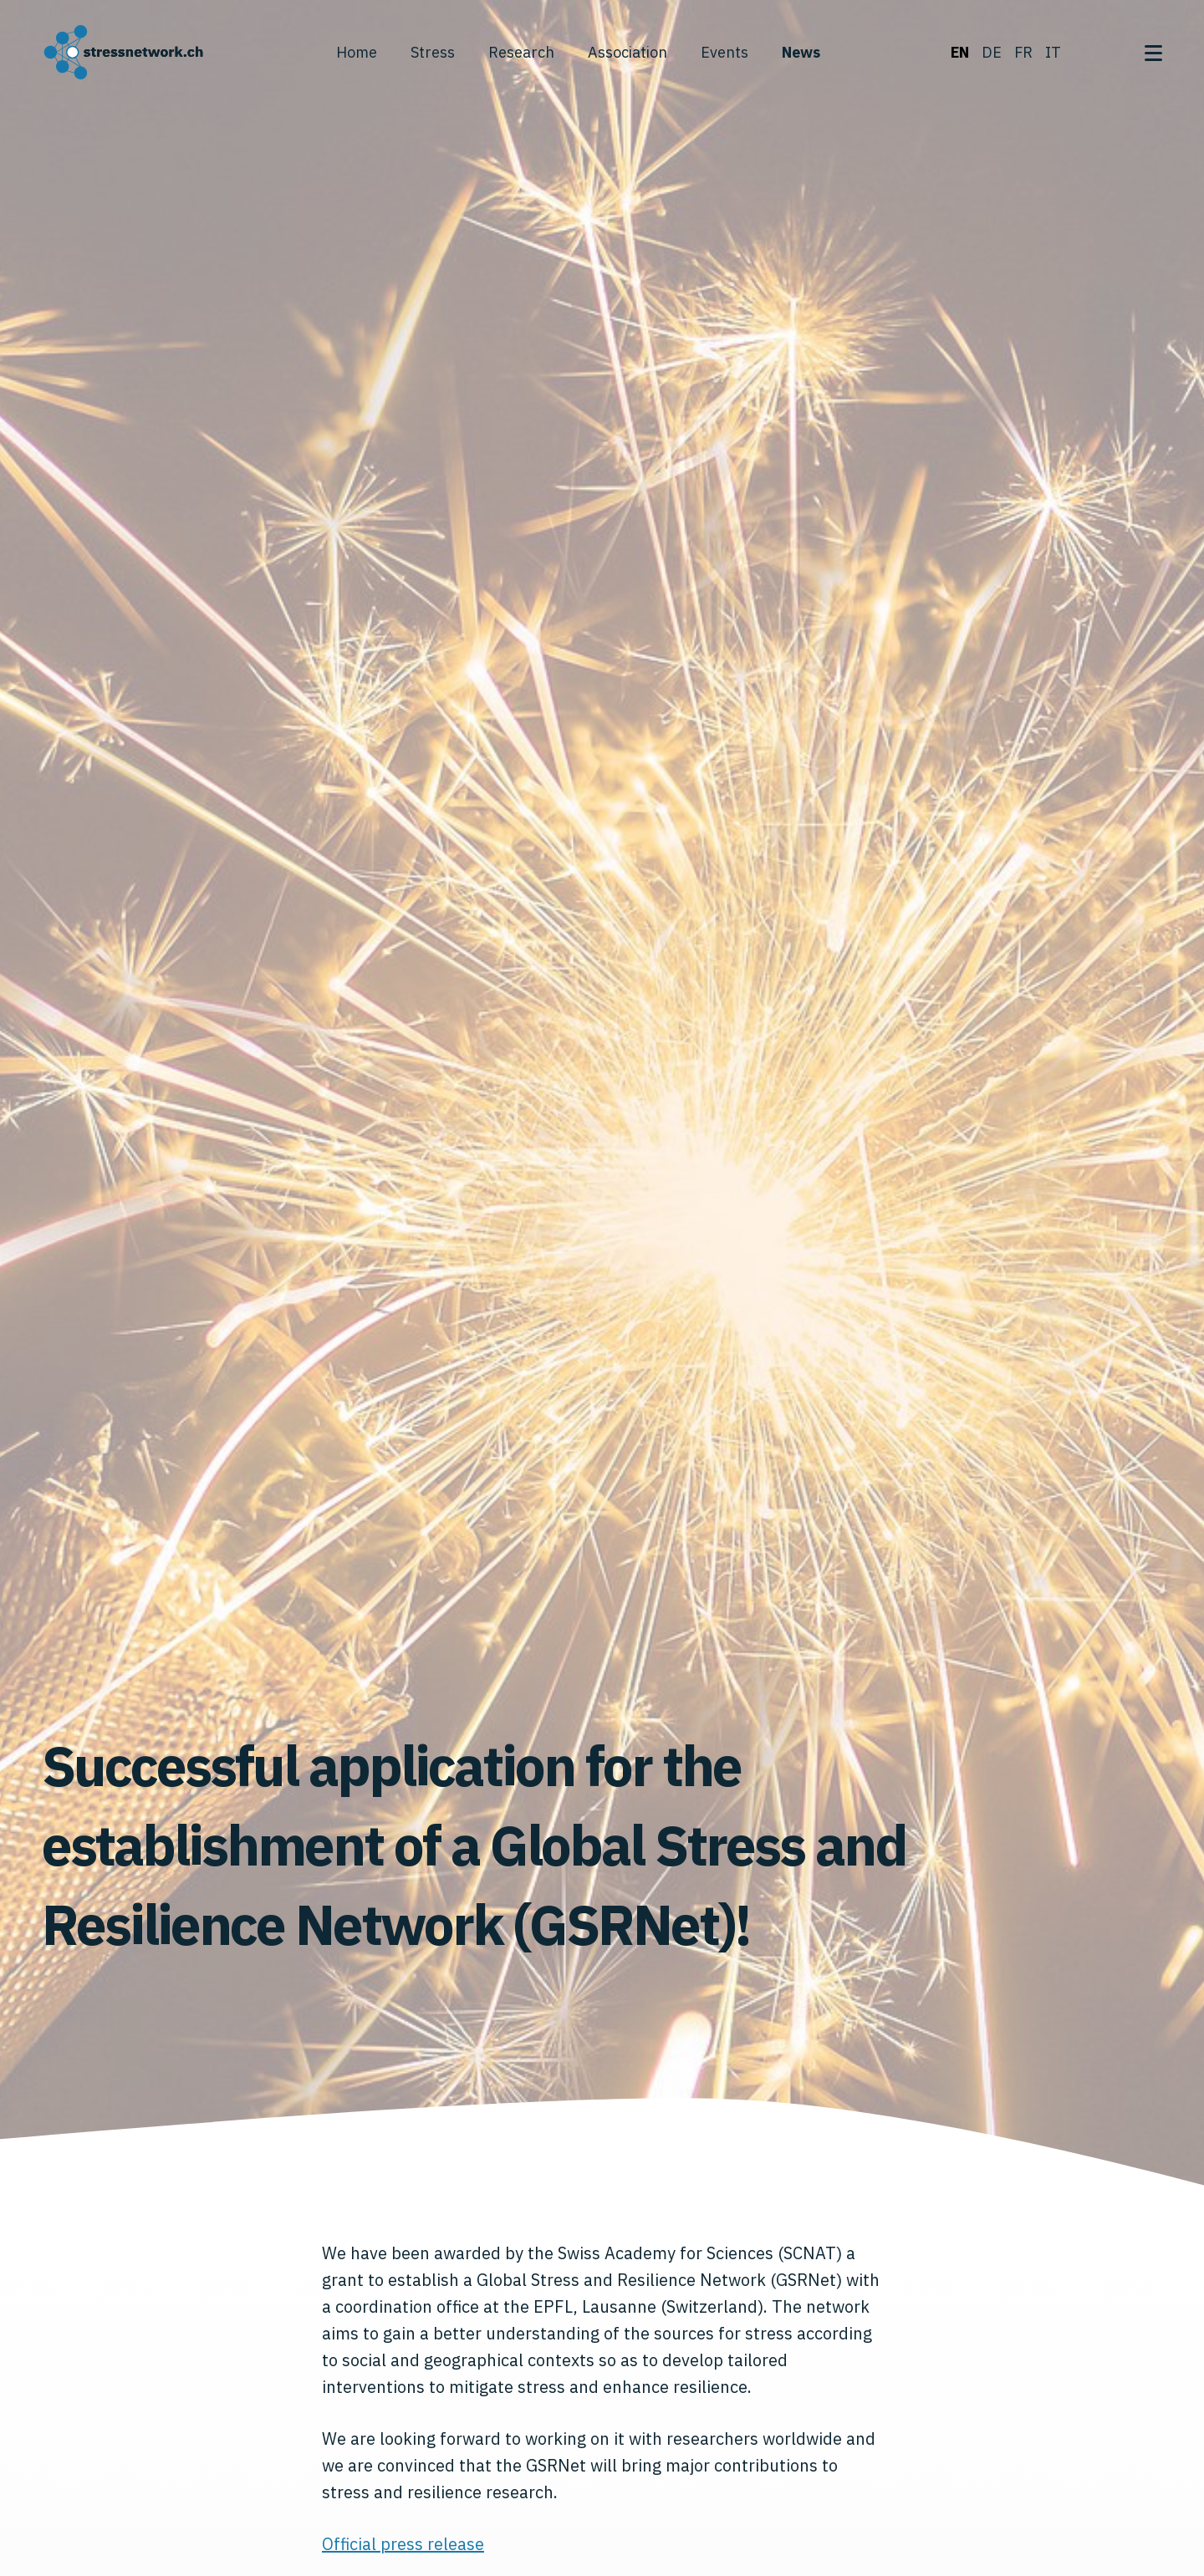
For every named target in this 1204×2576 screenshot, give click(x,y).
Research (521, 52)
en (960, 52)
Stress (433, 52)
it (1053, 52)
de (992, 52)
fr (1023, 52)
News (801, 52)
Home (356, 52)
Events (724, 52)
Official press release (403, 2544)
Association (627, 52)
